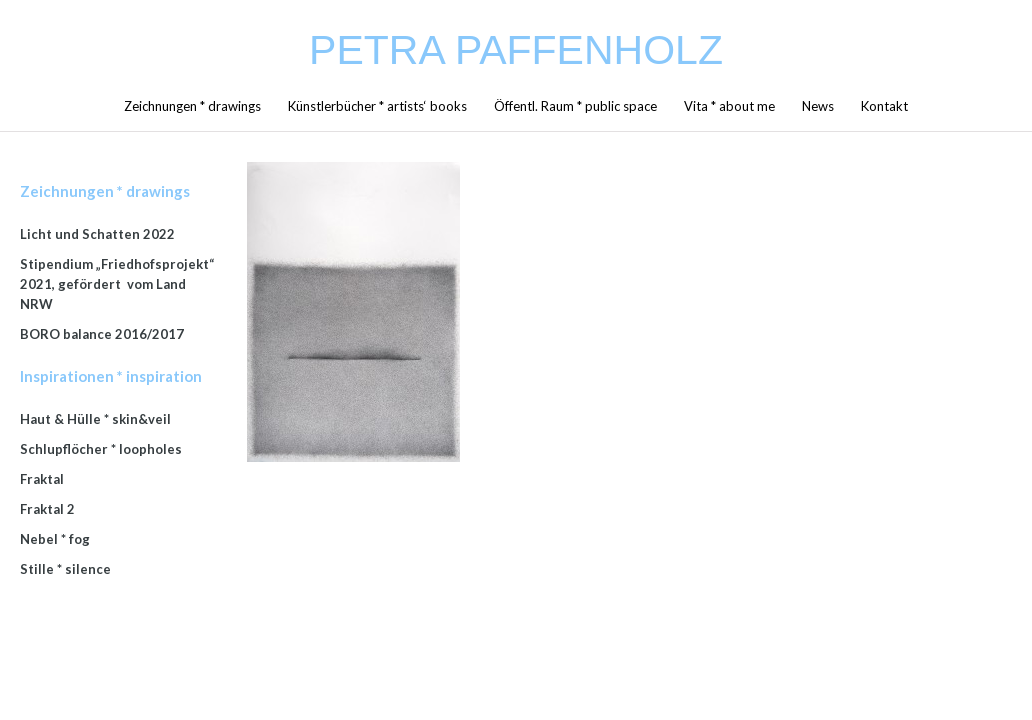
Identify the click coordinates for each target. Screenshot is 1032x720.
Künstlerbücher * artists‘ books (377, 106)
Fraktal (42, 479)
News (818, 106)
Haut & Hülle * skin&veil (95, 419)
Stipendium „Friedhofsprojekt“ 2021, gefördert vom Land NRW (117, 284)
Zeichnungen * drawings (192, 106)
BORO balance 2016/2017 (102, 334)
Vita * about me (729, 106)
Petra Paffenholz (516, 50)
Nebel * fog (55, 539)
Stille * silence (65, 569)
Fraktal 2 (47, 509)
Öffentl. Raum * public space (575, 106)
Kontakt (884, 106)
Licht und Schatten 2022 (97, 234)
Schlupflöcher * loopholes (101, 449)
